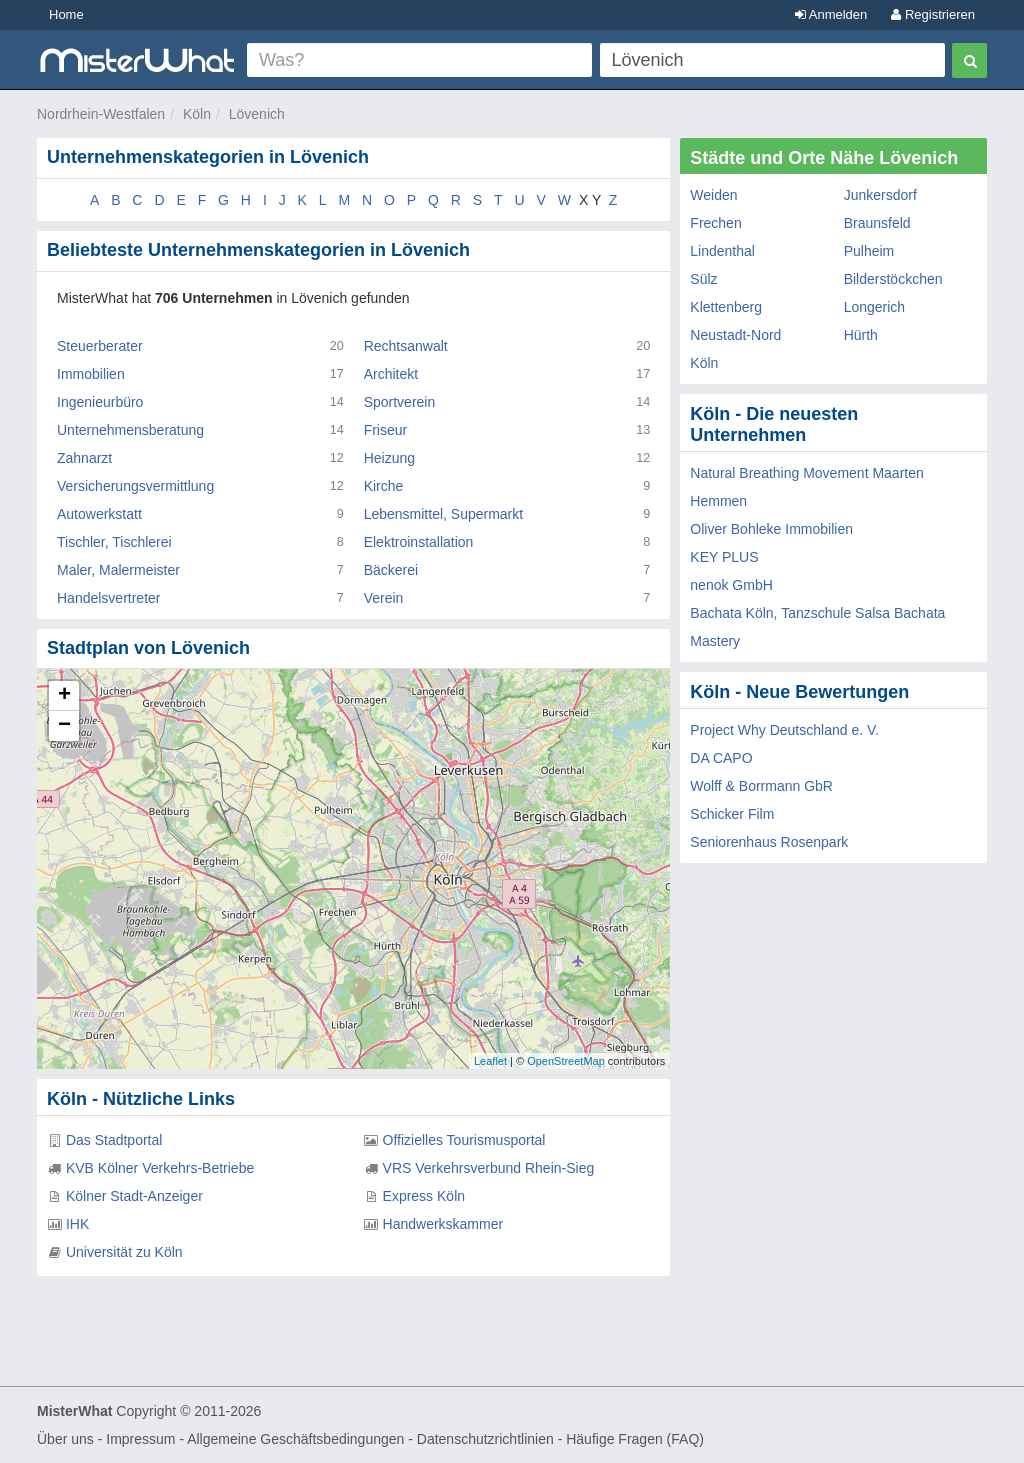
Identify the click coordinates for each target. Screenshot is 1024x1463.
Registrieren (933, 14)
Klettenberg (726, 307)
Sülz (703, 279)
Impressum (140, 1439)
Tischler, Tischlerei (114, 542)
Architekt (391, 374)
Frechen (715, 223)
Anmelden (831, 14)
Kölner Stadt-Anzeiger (134, 1196)
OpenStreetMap (566, 1061)
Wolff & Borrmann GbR (761, 786)
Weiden (713, 195)
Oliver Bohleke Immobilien (771, 529)
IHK (77, 1224)
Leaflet (490, 1061)
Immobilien (91, 374)
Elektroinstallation (419, 542)
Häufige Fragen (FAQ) (635, 1439)
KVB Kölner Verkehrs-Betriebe (160, 1168)
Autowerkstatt (99, 514)
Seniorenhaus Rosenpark (769, 842)
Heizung (389, 458)
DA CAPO (721, 758)
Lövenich (257, 114)
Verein (384, 598)
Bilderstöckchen (893, 279)
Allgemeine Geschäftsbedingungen (295, 1439)
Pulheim (869, 251)
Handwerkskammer (443, 1224)
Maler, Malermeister (118, 570)
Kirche (384, 486)
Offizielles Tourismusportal (464, 1140)
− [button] (64, 726)
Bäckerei (391, 570)
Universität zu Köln (124, 1252)
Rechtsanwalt (406, 346)
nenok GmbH (731, 585)
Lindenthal (722, 251)
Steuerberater (100, 346)
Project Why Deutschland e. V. (784, 730)
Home (66, 14)
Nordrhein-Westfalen (101, 114)
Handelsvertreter (109, 598)
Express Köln (424, 1196)
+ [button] (64, 696)
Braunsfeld (877, 223)
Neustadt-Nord (735, 335)
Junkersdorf (880, 195)
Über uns (65, 1439)
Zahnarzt (84, 458)
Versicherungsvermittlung (135, 486)
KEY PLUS (724, 557)
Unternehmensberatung (130, 430)
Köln (197, 114)
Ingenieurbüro (100, 402)
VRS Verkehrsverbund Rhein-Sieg (489, 1168)
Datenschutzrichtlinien (485, 1439)
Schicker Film (732, 814)
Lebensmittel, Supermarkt (444, 514)
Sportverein (400, 402)
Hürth (861, 335)
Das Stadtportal (114, 1140)
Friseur (386, 430)
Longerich (875, 307)
